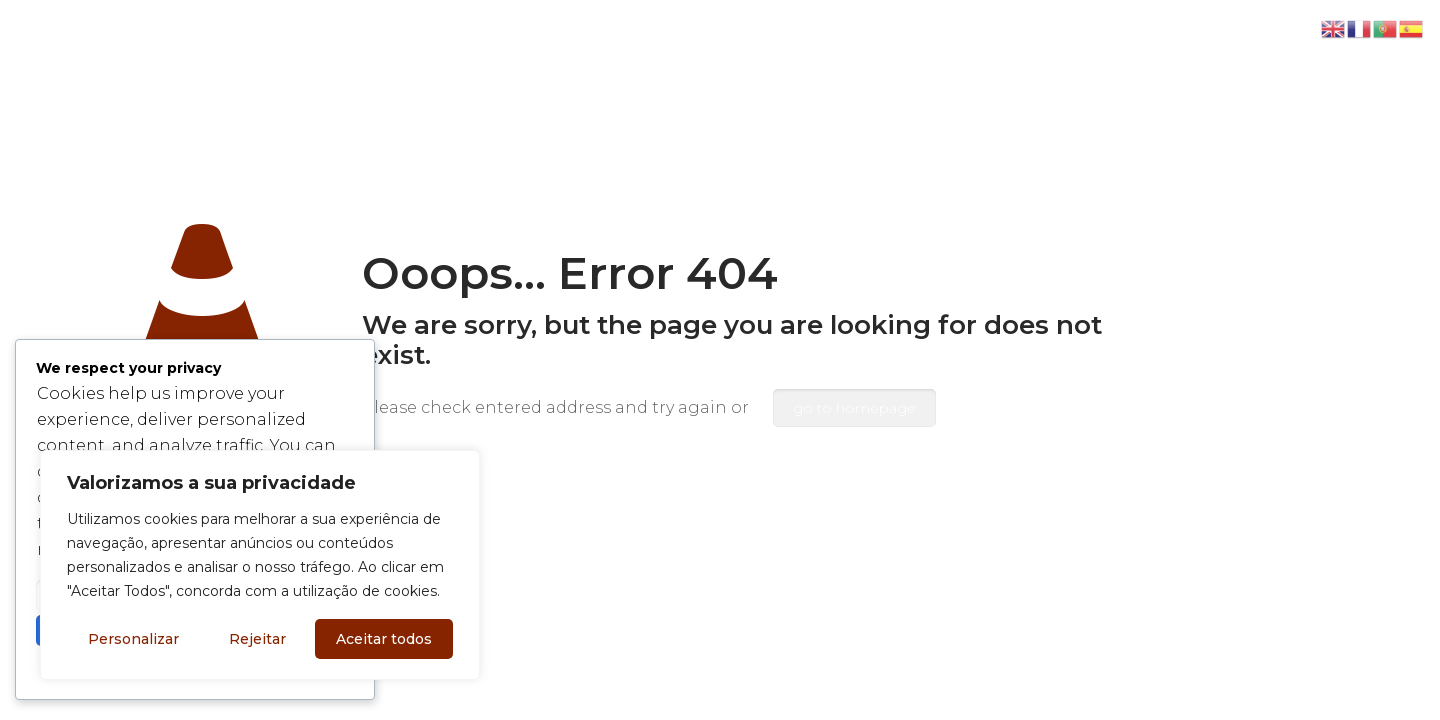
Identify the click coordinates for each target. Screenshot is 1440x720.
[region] (260, 565)
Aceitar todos (384, 639)
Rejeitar (257, 639)
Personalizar (133, 639)
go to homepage (854, 408)
